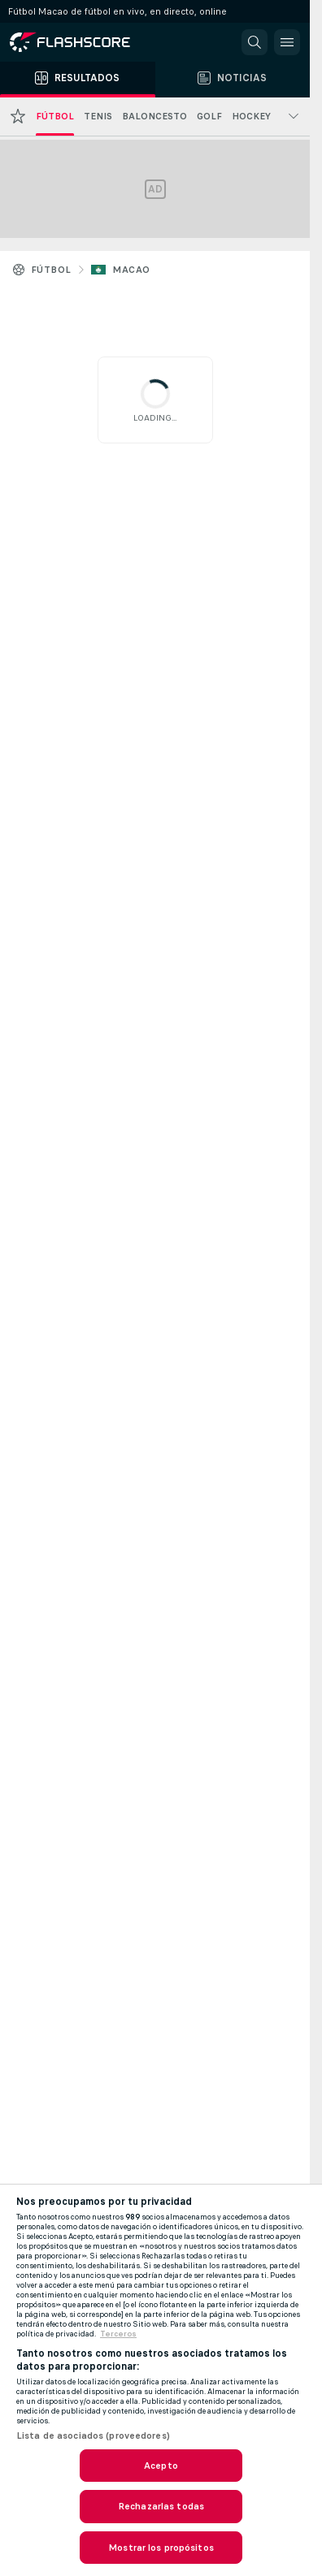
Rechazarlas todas (161, 2506)
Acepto (161, 2465)
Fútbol (51, 269)
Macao (131, 269)
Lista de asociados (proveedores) (93, 2435)
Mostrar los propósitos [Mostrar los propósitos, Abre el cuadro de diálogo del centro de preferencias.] (161, 2547)
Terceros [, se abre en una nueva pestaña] (118, 2334)
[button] (255, 42)
